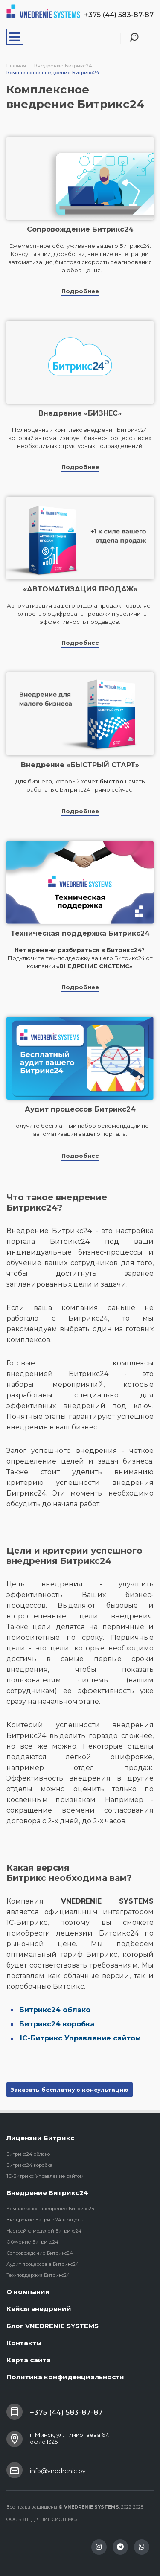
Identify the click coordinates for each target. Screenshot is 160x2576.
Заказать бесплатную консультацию (69, 2089)
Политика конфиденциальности (65, 2377)
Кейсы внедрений (38, 2309)
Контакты (24, 2343)
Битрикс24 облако (28, 2154)
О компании (28, 2292)
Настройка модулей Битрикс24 (43, 2231)
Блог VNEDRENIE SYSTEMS (52, 2326)
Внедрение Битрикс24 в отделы (45, 2220)
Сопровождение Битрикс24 (39, 2253)
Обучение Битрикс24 (32, 2242)
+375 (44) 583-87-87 (119, 15)
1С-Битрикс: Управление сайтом (45, 2176)
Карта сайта (28, 2360)
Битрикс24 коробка (29, 2165)
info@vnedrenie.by (58, 2471)
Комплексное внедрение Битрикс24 (50, 2209)
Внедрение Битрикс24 (47, 2193)
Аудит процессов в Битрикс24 (42, 2264)
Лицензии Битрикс (40, 2138)
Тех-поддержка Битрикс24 (38, 2275)
